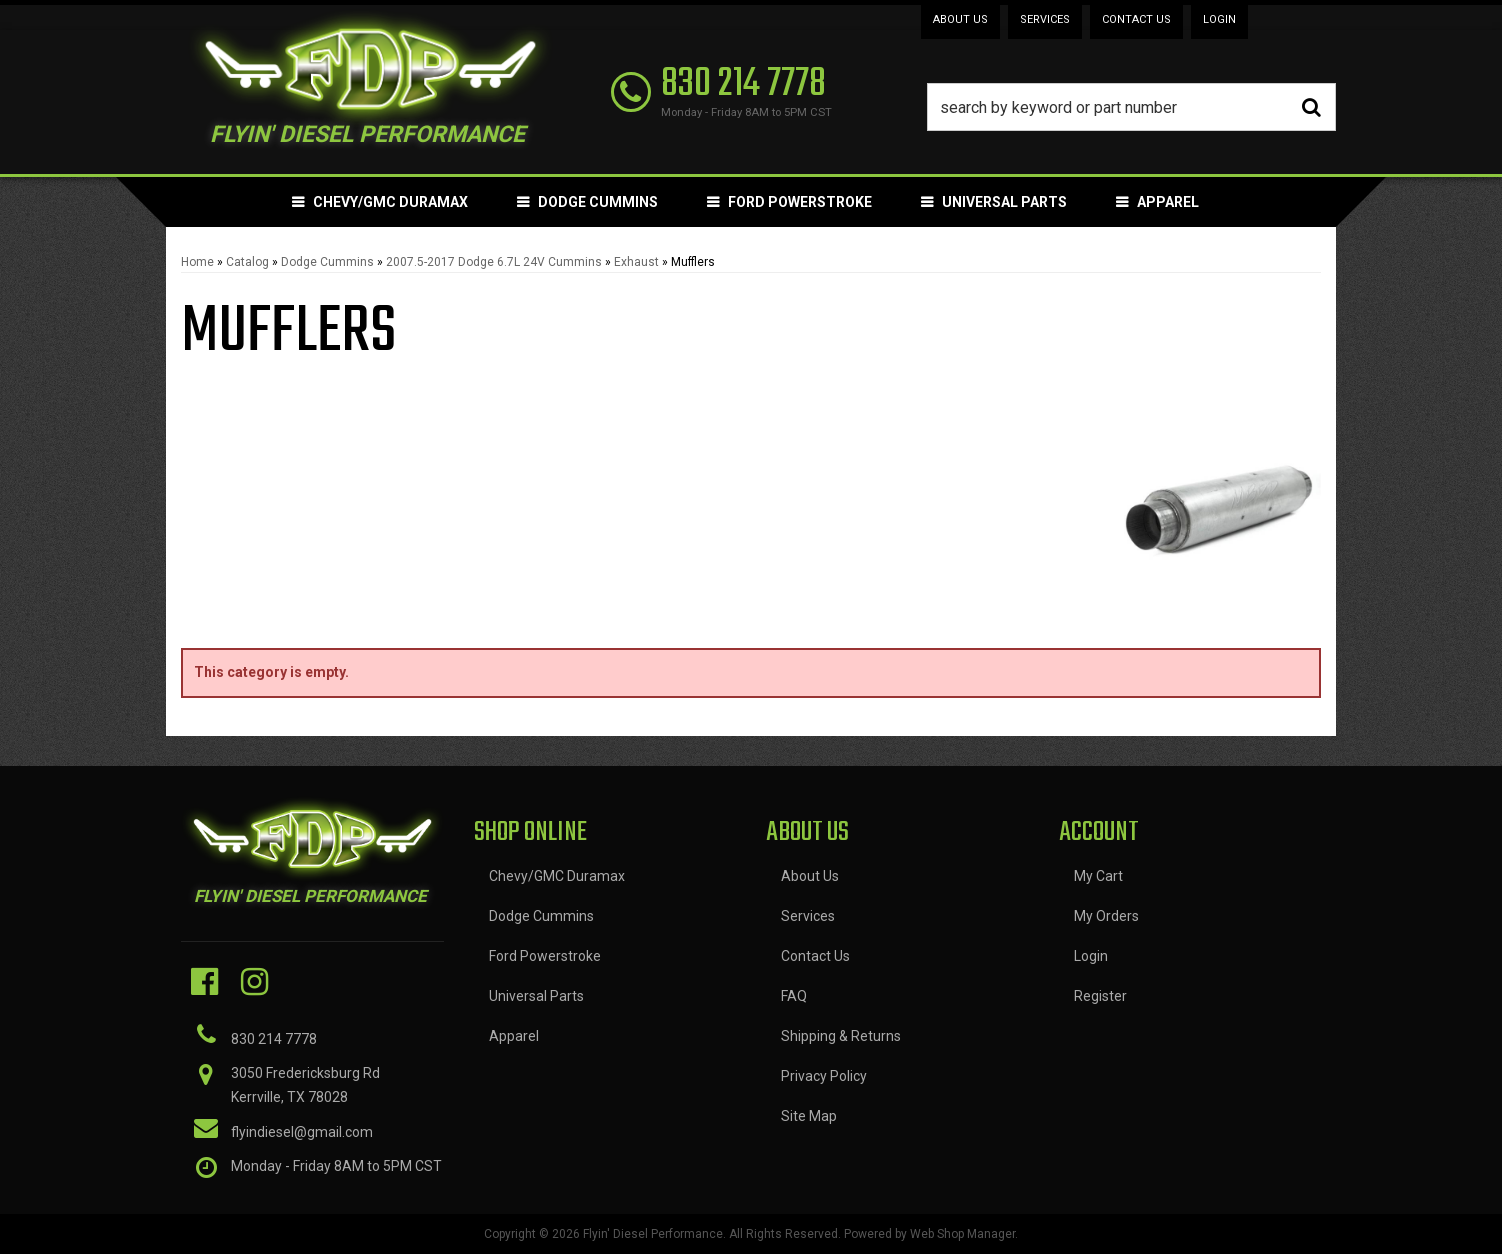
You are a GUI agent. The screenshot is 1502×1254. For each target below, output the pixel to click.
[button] (1132, 107)
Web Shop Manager (962, 1234)
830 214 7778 (274, 1039)
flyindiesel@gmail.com (302, 1132)
